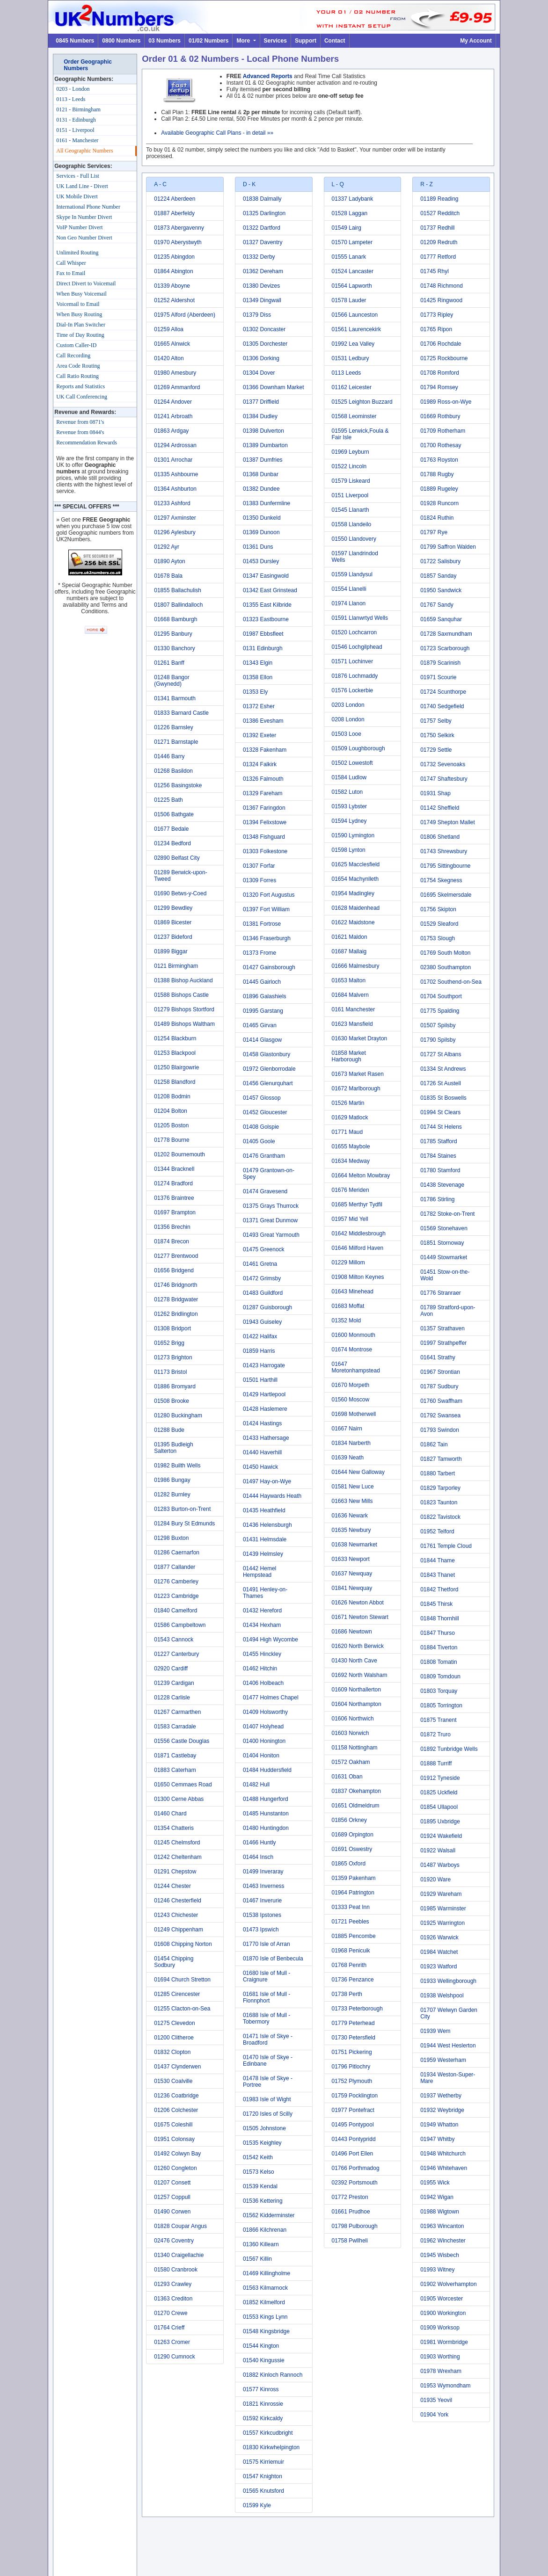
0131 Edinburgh (263, 648)
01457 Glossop (262, 1098)
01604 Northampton (356, 1704)
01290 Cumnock (174, 2356)
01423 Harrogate (264, 1365)
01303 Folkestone (265, 851)
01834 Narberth (351, 1443)
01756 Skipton (438, 909)
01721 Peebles (350, 1921)
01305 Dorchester (265, 344)
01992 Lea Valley (353, 344)
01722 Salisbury (440, 561)
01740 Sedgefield (442, 706)
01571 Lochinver (352, 661)
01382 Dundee (261, 489)
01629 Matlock (350, 1117)
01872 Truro (435, 1734)
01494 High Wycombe (270, 1639)
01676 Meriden (350, 1190)
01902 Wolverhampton (448, 2284)
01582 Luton (347, 792)
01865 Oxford (349, 1863)
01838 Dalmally (262, 199)
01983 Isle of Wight (267, 2099)
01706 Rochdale (440, 344)
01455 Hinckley (262, 1654)
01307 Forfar (259, 866)
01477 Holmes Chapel (271, 1697)
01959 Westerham (443, 2060)
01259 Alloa (168, 329)
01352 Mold (346, 1320)
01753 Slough (437, 938)
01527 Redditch (440, 213)
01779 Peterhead (353, 2023)
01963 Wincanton (442, 2226)
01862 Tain (434, 1444)
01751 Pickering (352, 2052)
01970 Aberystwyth (177, 242)
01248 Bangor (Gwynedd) (171, 680)
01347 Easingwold (266, 576)
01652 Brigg (169, 1343)
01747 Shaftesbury (444, 779)
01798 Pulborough (355, 2226)
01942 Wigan (436, 2197)
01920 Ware (435, 1879)
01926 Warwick (439, 1937)
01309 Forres (259, 880)
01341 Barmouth (175, 698)
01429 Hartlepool (264, 1394)
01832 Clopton (172, 2052)
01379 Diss (257, 315)
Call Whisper (71, 263)
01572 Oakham (351, 1762)
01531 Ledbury (350, 358)
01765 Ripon (436, 329)
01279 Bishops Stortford (184, 1009)
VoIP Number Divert (79, 227)
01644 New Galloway (358, 1472)
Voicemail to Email (77, 304)
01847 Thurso (437, 1633)
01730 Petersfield (353, 2037)
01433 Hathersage (266, 1438)
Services (275, 40)
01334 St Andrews (443, 1069)
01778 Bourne (171, 1140)
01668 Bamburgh (175, 619)
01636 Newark (350, 1515)
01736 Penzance (353, 1979)
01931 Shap (435, 793)
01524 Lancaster (352, 271)
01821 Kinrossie (263, 2404)
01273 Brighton (173, 1357)
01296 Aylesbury (175, 532)
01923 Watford (438, 1966)
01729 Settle (436, 750)
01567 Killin (257, 2259)
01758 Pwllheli (350, 2240)
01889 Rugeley (439, 489)
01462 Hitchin (260, 1668)
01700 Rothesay (440, 445)
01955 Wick (435, 2182)
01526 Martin (348, 1103)
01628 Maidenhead (356, 908)
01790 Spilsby (437, 1040)
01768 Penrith (349, 1965)
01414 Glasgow (262, 1040)
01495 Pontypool (353, 2124)
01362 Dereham (263, 271)
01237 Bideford (173, 937)
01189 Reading (439, 199)
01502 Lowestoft (352, 763)
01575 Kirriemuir (263, 2462)
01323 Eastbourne (266, 619)
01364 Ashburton (175, 489)
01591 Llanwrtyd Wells (360, 618)
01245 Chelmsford (177, 1842)
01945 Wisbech (439, 2255)
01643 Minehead (352, 1291)
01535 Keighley (262, 2143)
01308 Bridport (172, 1328)
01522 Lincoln (349, 466)
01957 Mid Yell (350, 1219)
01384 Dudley (260, 416)
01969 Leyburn (350, 452)
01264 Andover (173, 402)
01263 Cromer (172, 2342)
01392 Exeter (259, 735)
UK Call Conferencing (81, 396)
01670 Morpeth (351, 1385)
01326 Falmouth (263, 779)
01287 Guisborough (267, 1307)
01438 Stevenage (442, 1185)
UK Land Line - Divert (82, 186)
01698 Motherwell (354, 1414)
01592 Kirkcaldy (263, 2418)
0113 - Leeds (70, 99)
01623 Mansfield (352, 1024)
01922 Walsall (437, 1850)
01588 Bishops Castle (181, 995)
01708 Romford (439, 373)
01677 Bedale (171, 829)
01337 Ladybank (352, 199)
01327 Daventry (263, 242)
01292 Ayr (166, 547)
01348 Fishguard (264, 837)
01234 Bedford (172, 843)
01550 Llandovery (354, 539)
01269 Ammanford (177, 387)
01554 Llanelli (349, 589)
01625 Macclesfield (356, 864)
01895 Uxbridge (440, 1821)
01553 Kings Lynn (265, 2317)
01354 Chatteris (174, 1828)
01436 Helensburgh (267, 1525)
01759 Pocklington (355, 2095)
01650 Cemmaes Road (183, 1784)
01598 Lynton (348, 850)
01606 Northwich (353, 1718)
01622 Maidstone (353, 922)
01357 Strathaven (442, 1328)
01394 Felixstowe (264, 822)
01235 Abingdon (174, 257)
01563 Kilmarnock (265, 2288)
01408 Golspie (261, 1127)
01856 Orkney (349, 1820)
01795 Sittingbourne (445, 866)
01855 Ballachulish (177, 590)
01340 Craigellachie (179, 2255)
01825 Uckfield (438, 1792)
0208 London (348, 719)
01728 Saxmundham (446, 634)
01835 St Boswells (443, 1098)
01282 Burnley (172, 1494)
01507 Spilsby (437, 1025)
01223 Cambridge (176, 1596)
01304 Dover (259, 373)
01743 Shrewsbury (443, 851)
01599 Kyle (257, 2505)
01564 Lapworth (352, 286)
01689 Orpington (352, 1834)
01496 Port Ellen (352, 2153)
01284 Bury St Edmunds (184, 1523)
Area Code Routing (78, 366)
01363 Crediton (173, 2298)
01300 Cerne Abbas (179, 1799)
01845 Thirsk (436, 1604)
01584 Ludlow (349, 777)
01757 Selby (436, 721)
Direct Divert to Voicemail (86, 283)
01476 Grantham (264, 1156)
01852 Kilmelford (264, 2302)
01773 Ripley (436, 315)
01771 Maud (347, 1132)
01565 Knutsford (263, 2491)
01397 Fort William (266, 909)
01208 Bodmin (172, 1096)
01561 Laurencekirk (356, 329)
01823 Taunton (438, 1502)
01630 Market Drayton (359, 1038)
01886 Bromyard (175, 1386)
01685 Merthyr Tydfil (357, 1204)
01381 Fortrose (262, 924)
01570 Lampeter (352, 242)
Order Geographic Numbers (88, 65)
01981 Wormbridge (444, 2342)
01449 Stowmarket (443, 1257)
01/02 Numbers (208, 40)
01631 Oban (347, 1776)
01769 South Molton (445, 953)
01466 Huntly (259, 1842)
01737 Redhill (437, 228)
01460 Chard (170, 1813)
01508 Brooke (171, 1401)
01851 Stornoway (442, 1243)
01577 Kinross (261, 2389)
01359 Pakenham (354, 1878)
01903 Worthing (440, 2356)
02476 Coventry (174, 2240)
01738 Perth (347, 1994)
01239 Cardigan (174, 1683)
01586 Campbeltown (179, 1625)
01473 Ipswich (261, 1929)
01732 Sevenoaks (442, 764)
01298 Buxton (171, 1538)
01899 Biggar (170, 951)
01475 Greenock (264, 1249)
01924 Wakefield (441, 1836)
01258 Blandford (174, 1082)
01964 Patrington (353, 1892)
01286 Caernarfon (176, 1552)
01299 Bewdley (173, 908)
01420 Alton (168, 358)
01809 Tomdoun (440, 1676)
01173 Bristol (170, 1372)
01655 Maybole (351, 1146)
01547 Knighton (262, 2476)
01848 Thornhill (439, 1618)
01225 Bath (168, 800)
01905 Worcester (441, 2298)
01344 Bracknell (174, 1169)
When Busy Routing (79, 314)
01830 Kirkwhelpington (271, 2447)
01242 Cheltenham (177, 1857)
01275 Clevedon (174, 2023)
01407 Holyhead (263, 1726)
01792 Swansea (440, 1415)
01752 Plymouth (352, 2081)
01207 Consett (172, 2182)
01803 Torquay (438, 1691)
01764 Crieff (169, 2327)
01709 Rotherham (442, 431)
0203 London (348, 705)
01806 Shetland (440, 837)
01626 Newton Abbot (358, 1602)
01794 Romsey (439, 387)
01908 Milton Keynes (358, 1277)
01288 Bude (169, 1430)
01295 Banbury (173, 634)
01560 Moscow (351, 1399)
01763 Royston (439, 460)
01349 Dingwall (262, 300)
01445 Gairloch (262, 982)
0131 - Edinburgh (75, 119)
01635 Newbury (351, 1530)
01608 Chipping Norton (183, 1944)
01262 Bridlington (175, 1314)
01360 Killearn (261, 2244)
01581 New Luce (353, 1486)
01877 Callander (174, 1567)
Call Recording (73, 355)
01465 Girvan (260, 1025)
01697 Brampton (175, 1212)
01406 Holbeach (263, 1683)
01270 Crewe (170, 2313)
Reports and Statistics (80, 386)
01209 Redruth (438, 242)
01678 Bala (168, 576)
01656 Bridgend (174, 1270)
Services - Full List (77, 176)
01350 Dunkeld (262, 518)
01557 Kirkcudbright (268, 2433)
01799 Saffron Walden (448, 547)
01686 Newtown (352, 1631)
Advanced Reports (267, 76)
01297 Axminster (175, 518)
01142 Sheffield (439, 808)
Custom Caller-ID (76, 345)
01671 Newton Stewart (360, 1617)
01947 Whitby (437, 2139)
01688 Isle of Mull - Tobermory (266, 2018)
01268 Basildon (173, 771)
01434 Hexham (262, 1625)
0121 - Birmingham (78, 109)
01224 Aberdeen (174, 199)
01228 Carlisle (172, 1697)
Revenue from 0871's (80, 422)
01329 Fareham (263, 793)
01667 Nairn (347, 1428)
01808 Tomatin (438, 1662)
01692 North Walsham (359, 1675)
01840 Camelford (175, 1610)
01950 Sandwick (440, 590)
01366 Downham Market (273, 387)
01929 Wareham (440, 1894)
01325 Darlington (264, 213)
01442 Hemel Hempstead (259, 1571)
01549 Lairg (346, 228)
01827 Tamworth (441, 1459)
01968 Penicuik (351, 1950)
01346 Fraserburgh (267, 938)
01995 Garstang (263, 1011)
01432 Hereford (262, 1610)
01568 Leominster (354, 416)
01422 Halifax (260, 1336)
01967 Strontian (440, 1372)
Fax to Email (70, 273)
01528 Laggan (350, 213)
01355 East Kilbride (267, 605)
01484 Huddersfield (267, 1770)
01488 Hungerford (265, 1799)
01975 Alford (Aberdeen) (184, 315)
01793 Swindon (439, 1430)
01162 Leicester (352, 387)
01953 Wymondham (445, 2385)
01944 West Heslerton (448, 2045)
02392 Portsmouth (355, 2182)
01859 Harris (259, 1351)
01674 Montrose (352, 1349)
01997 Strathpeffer (443, 1343)
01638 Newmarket (354, 1544)
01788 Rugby (436, 474)
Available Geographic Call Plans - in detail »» (217, 133)
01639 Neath (348, 1457)
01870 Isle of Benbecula (273, 1958)
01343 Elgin (257, 663)
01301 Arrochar (173, 460)
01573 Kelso (258, 2172)
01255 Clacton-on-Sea (182, 2008)
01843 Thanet (437, 1575)
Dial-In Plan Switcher (80, 324)
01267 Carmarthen (177, 1712)
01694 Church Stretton (182, 1979)
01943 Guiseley (262, 1322)
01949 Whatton (439, 2124)
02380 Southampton (445, 967)
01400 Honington (264, 1741)
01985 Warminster (443, 1908)
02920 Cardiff (171, 1668)
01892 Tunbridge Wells (449, 1749)
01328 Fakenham (264, 750)
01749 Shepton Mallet (447, 822)
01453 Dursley (261, 561)
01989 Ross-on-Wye (445, 402)
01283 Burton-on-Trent (182, 1509)
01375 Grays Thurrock (271, 1206)
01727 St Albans (440, 1054)
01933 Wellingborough (448, 1981)
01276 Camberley (176, 1581)
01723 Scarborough (444, 648)
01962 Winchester (443, 2240)
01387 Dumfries (263, 460)
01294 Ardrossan (175, 445)
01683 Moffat (348, 1306)
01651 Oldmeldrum (356, 1805)
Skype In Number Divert (84, 217)
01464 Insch (258, 1857)
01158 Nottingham (355, 1747)
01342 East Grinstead (270, 590)
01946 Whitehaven (443, 2168)
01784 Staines (438, 1156)
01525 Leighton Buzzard (362, 402)
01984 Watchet (439, 1952)
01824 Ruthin (436, 518)
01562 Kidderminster (269, 2215)
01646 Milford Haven (358, 1248)
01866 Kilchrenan (264, 2230)
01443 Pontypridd (354, 2139)
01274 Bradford (173, 1183)
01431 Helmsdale (264, 1539)
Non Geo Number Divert (84, 237)
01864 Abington (173, 271)
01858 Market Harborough (349, 1056)
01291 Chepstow (175, 1871)
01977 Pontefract (353, 2110)
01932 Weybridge (442, 2110)
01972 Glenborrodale (269, 1069)
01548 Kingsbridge (266, 2331)
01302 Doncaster (264, 329)
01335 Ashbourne (176, 474)
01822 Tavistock (440, 1517)
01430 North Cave (354, 1660)
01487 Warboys (440, 1865)
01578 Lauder (349, 300)
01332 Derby (259, 257)
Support (305, 40)
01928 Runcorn (439, 503)
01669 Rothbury (440, 416)
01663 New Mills (352, 1501)
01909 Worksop (440, 2327)
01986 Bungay (172, 1480)
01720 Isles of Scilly (267, 2114)
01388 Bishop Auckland (183, 980)
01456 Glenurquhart (268, 1083)
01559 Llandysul (352, 574)
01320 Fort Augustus (269, 895)
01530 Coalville (173, 2081)
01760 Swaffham (441, 1401)
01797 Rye (433, 532)
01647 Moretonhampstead (356, 1367)
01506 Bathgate (174, 814)
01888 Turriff (436, 1763)
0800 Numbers (121, 40)
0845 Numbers (75, 40)
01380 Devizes (261, 286)
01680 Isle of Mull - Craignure (266, 1976)
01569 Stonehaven (444, 1228)
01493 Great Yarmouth (271, 1235)
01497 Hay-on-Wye (267, 1481)
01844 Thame (437, 1560)
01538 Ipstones (262, 1915)
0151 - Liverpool (75, 130)
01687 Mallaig (349, 951)
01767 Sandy (436, 605)
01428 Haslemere (265, 1409)
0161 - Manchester (77, 140)
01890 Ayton (169, 561)
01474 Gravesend (265, 1191)
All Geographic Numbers (84, 150)
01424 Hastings (262, 1423)
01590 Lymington (353, 835)
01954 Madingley (353, 893)
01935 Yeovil (436, 2400)
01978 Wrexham (440, 2371)
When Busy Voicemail (81, 293)
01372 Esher (259, 706)
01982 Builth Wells (177, 1465)
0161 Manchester (353, 1009)
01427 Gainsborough (269, 967)
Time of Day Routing (80, 335)
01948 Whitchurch (443, 2153)
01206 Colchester (176, 2110)
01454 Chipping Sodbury (173, 1961)
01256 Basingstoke (178, 785)
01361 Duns (258, 547)
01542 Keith (258, 2157)
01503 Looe (346, 734)
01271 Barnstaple (176, 742)
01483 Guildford (263, 1293)
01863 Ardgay (171, 431)
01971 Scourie (438, 677)
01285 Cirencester (177, 1994)
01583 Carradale (175, 1726)
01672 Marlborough (356, 1088)
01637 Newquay (352, 1573)
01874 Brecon (171, 1241)
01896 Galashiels (264, 996)
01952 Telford (437, 1531)
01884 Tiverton (438, 1647)
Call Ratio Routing (77, 376)
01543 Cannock (173, 1639)
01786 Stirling (437, 1199)
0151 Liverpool (350, 495)
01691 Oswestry (352, 1849)
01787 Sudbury (439, 1386)
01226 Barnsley (173, 727)
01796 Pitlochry (351, 2066)
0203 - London (72, 89)
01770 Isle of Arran (266, 1944)
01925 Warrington (442, 1923)
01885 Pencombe (354, 1936)
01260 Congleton (175, 2168)
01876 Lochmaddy (355, 676)
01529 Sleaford (439, 924)
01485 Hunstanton (266, 1813)
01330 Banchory (174, 648)
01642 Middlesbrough (359, 1233)
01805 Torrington (441, 1705)
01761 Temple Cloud (446, 1546)
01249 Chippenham (178, 1929)
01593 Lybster (349, 806)
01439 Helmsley (263, 1554)
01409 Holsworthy (265, 1712)
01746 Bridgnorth (175, 1285)
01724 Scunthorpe (443, 692)
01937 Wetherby (440, 2095)
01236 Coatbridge (176, 2095)
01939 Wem (435, 2031)
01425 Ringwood (441, 300)
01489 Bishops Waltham (184, 1024)
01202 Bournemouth (179, 1154)
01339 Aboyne (172, 286)
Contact (334, 40)
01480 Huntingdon (266, 1828)
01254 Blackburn (175, 1038)
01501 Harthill (260, 1380)
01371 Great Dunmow (270, 1220)
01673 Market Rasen (358, 1074)
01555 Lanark (349, 257)
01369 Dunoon (261, 532)
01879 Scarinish (440, 663)
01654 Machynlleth (355, 879)
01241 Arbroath (173, 416)
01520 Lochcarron (354, 632)
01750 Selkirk (437, 735)
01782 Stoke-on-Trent (447, 1214)
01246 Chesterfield (177, 1900)
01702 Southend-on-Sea (451, 982)
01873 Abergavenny (179, 228)
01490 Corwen (172, 2211)
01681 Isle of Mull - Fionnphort (266, 1997)
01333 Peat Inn (351, 1907)
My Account (476, 40)
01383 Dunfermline (266, 503)
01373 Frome (259, 953)
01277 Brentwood (176, 1256)
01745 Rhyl (434, 271)
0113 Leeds (346, 373)
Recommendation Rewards (86, 442)
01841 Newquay (352, 1588)
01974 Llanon (349, 603)
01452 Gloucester (265, 1112)
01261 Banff (169, 663)
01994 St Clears (440, 1112)
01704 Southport (441, 996)
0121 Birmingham (176, 966)
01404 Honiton (261, 1755)
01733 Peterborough (357, 2008)
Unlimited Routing (77, 252)
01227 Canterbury (176, 1654)
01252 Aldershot (174, 300)
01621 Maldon (349, 937)
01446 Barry (169, 756)
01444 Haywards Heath (272, 1496)
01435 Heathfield (264, 1510)
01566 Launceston (355, 315)
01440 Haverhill (262, 1452)
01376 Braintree (174, 1198)
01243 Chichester (176, 1915)
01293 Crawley (172, 2284)
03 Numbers (164, 40)
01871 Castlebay (175, 1755)
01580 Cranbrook (175, 2269)
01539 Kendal (260, 2186)
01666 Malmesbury (356, 966)
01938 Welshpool (442, 1995)
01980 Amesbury (175, 373)
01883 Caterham (175, 1770)
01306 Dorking (261, 358)
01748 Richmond (441, 286)
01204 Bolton (170, 1111)
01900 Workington (443, 2313)
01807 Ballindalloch (178, 605)
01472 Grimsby (262, 1278)
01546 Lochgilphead (357, 647)
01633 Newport (351, 1559)
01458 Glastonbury (266, 1054)
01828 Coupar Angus (180, 2226)
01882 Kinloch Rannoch (272, 2375)
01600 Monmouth (353, 1335)
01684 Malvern (350, 995)
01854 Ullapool (439, 1807)
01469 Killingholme (266, 2273)
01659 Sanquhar (441, 619)
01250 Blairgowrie (176, 1067)
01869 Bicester (172, 922)
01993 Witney (437, 2269)
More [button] (243, 40)
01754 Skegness (441, 880)
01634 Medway (351, 1161)
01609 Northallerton (356, 1689)
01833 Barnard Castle (181, 713)
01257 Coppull (172, 2197)
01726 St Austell (440, 1083)
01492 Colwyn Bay (177, 2153)
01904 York (434, 2414)
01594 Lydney (349, 821)
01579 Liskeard (351, 481)
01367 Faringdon (264, 808)
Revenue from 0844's (80, 432)
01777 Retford (438, 257)
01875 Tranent (438, 1720)
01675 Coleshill (173, 2124)
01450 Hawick (260, 1467)
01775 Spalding (439, 1011)
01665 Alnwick (172, 344)
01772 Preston (350, 2197)
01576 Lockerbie (352, 690)
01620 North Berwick (358, 1646)
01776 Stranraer (440, 1293)
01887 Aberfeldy (174, 213)
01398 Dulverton (263, 431)
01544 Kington (261, 2346)
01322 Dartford (261, 228)
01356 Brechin (172, 1227)
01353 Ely (255, 692)
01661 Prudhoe (351, 2211)
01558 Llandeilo (352, 524)
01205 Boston (171, 1125)
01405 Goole (259, 1141)
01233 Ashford (172, 503)
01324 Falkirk (260, 764)
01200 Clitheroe (174, 2037)
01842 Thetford (439, 1589)
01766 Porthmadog (356, 2168)
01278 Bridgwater (176, 1299)
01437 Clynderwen (177, 2066)
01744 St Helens (441, 1127)
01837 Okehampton (356, 1791)
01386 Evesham (263, 721)
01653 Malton (349, 980)
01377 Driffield (261, 402)
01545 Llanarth (350, 510)
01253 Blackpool (175, 1053)
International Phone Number (88, 206)
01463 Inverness (264, 1886)
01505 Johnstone (264, 2128)
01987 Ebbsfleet (263, 634)
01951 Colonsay (174, 2139)
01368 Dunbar (260, 474)
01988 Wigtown (439, 2211)
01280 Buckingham (178, 1415)
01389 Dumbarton (265, 445)
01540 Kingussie (264, 2360)
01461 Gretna (260, 1264)
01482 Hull (256, 1784)
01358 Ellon (257, 677)
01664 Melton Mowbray (361, 1175)
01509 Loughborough (358, 748)
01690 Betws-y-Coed (180, 893)
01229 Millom (348, 1262)
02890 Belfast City (176, 858)
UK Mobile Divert (77, 196)
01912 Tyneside (440, 1778)
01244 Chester (172, 1886)
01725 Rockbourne (444, 358)
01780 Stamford (440, 1170)
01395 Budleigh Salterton (173, 1447)
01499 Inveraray (263, 1871)
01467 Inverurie (262, 1900)
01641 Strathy (437, 1357)
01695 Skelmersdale (445, 895)
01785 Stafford (438, 1141)
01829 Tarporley (440, 1488)
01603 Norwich (350, 1733)
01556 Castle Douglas (181, 1741)
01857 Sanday (438, 576)
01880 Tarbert (437, 1473)
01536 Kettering (263, 2201)
